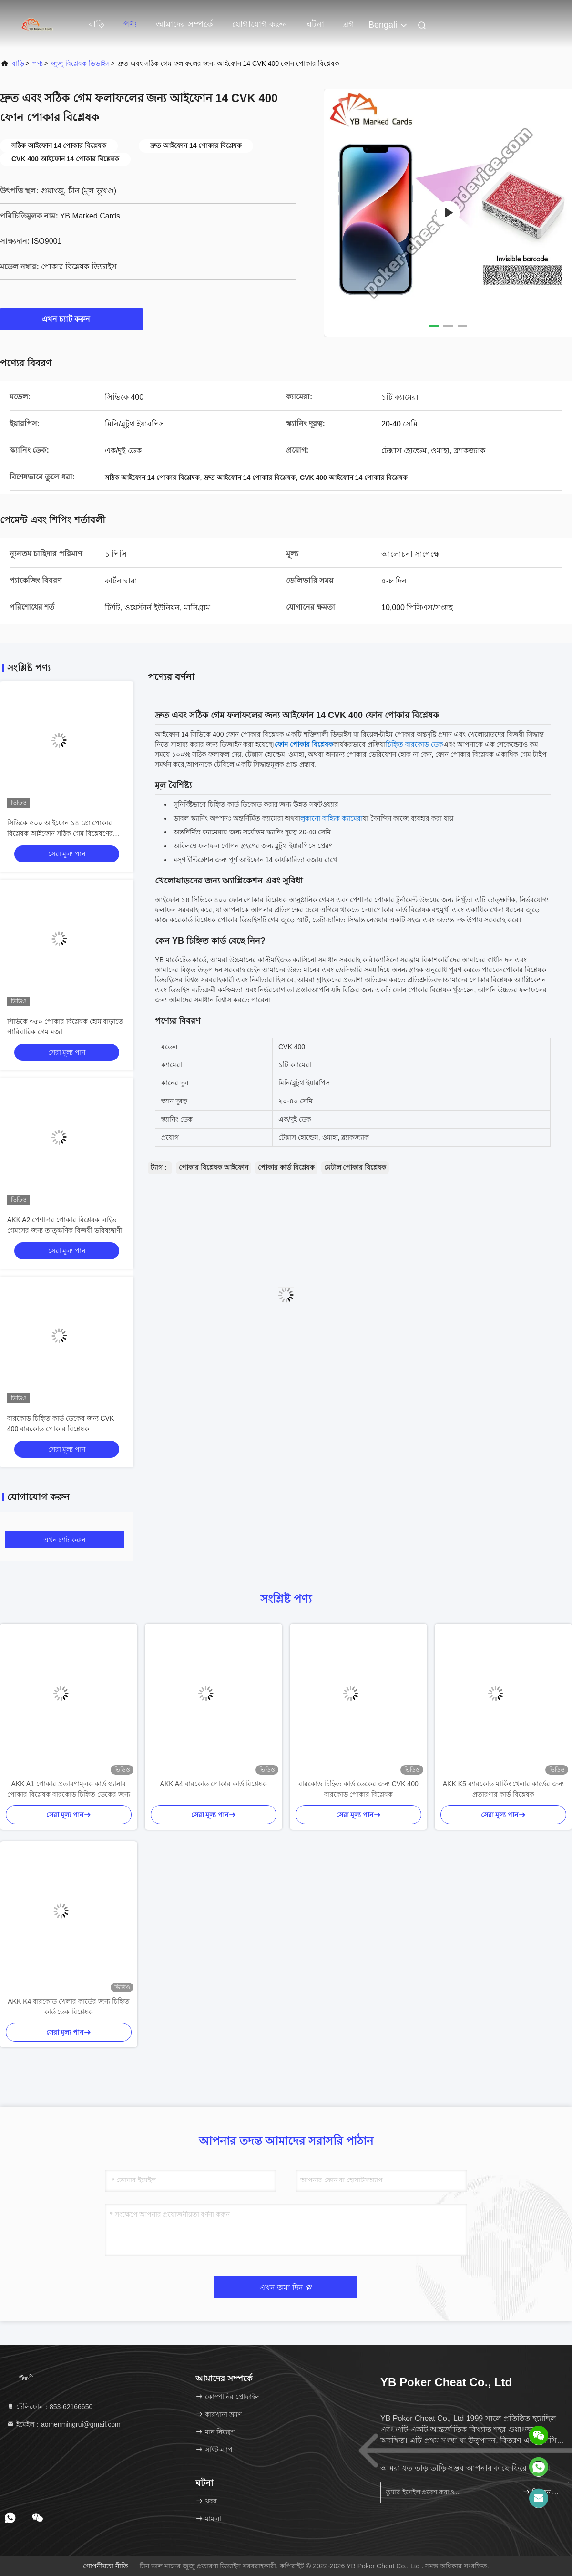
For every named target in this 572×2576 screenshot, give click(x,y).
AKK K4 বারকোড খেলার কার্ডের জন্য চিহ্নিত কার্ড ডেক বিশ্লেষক (68, 2006)
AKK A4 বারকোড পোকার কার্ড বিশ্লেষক (213, 1783)
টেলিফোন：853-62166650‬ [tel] (49, 2406)
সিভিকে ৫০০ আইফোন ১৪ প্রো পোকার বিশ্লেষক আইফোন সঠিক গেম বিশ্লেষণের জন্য (60, 833)
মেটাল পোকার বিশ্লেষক (355, 1167)
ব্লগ (348, 24)
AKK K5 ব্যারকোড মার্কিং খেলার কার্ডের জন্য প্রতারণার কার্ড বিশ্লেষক (503, 1789)
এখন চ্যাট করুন (71, 318)
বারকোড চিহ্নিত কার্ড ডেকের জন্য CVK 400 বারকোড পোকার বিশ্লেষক (358, 1789)
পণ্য (130, 24)
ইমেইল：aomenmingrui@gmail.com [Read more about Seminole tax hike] (64, 2424)
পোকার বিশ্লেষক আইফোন (213, 1167)
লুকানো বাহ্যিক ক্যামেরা (331, 818)
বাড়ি (96, 24)
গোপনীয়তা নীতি (105, 2566)
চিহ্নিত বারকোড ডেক (414, 744)
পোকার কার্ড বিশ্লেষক (286, 1167)
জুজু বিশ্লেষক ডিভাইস (80, 63)
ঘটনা (315, 24)
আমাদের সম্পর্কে (184, 24)
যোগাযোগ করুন (259, 24)
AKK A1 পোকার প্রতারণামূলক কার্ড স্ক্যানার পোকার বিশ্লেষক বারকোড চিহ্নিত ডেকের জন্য (68, 1789)
